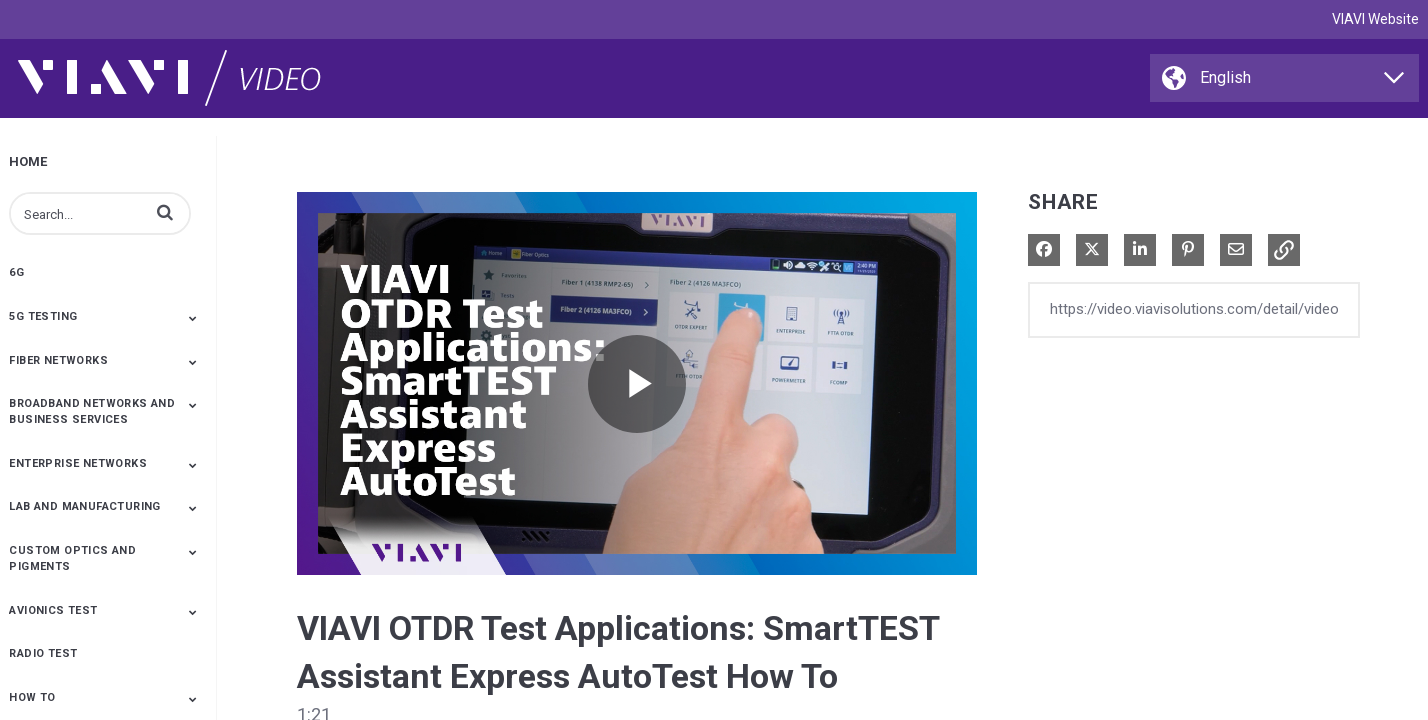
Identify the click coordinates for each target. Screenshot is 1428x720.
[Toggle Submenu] (193, 318)
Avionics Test (53, 610)
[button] (165, 212)
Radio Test (43, 653)
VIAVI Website (1375, 19)
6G (16, 272)
